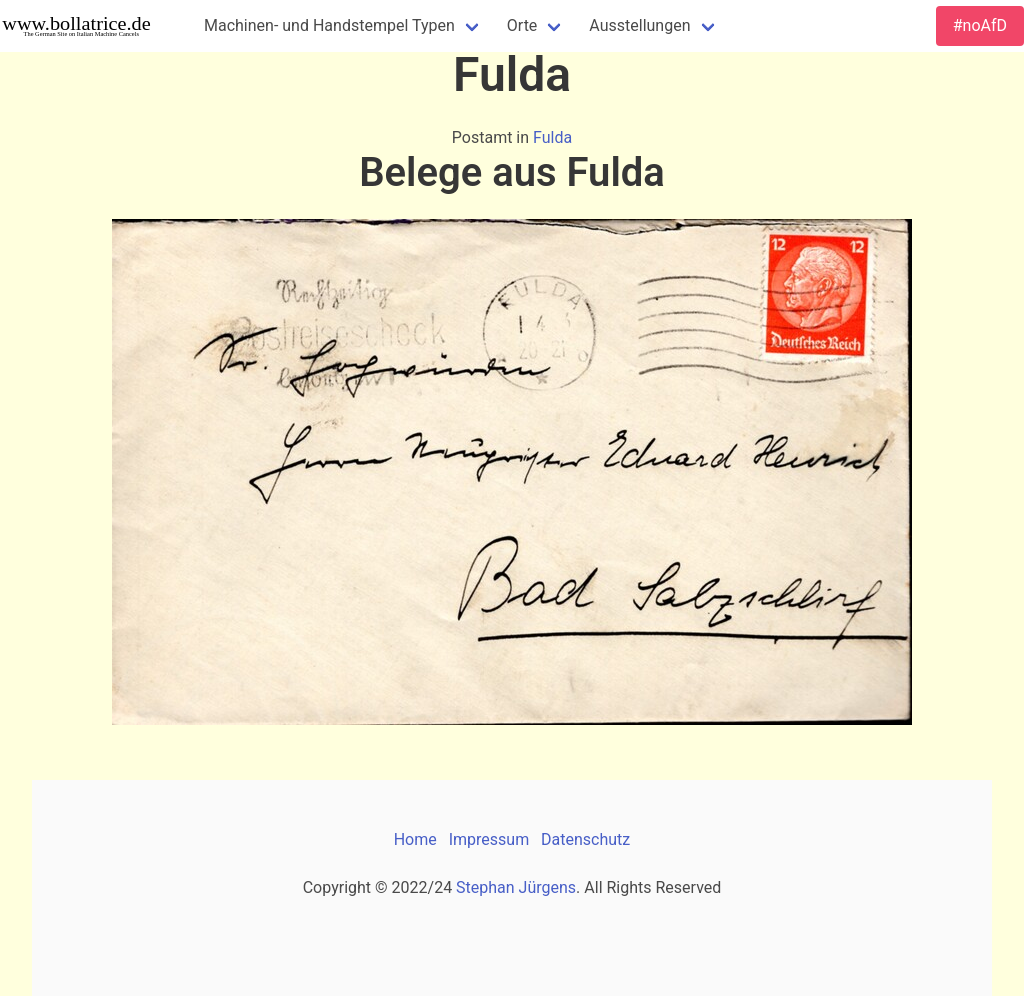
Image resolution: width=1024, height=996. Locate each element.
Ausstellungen (639, 25)
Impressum (489, 839)
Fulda (552, 137)
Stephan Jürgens (516, 887)
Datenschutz (585, 839)
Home (415, 839)
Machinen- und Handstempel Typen (329, 25)
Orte (522, 25)
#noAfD (980, 25)
